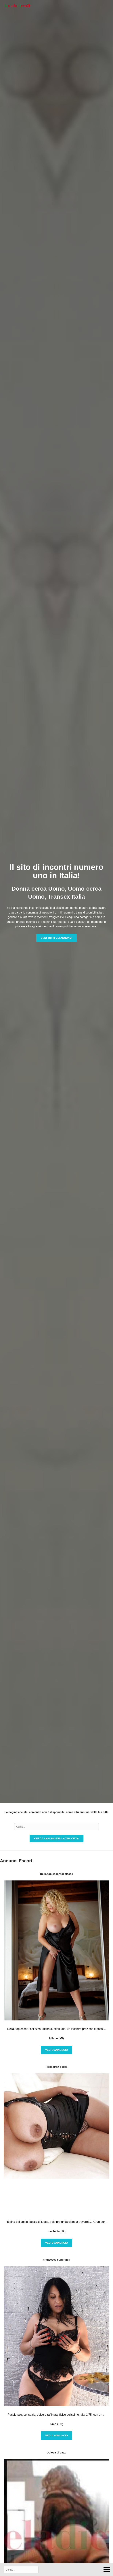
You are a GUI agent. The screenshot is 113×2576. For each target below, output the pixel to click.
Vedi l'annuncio (56, 2049)
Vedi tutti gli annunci (56, 937)
